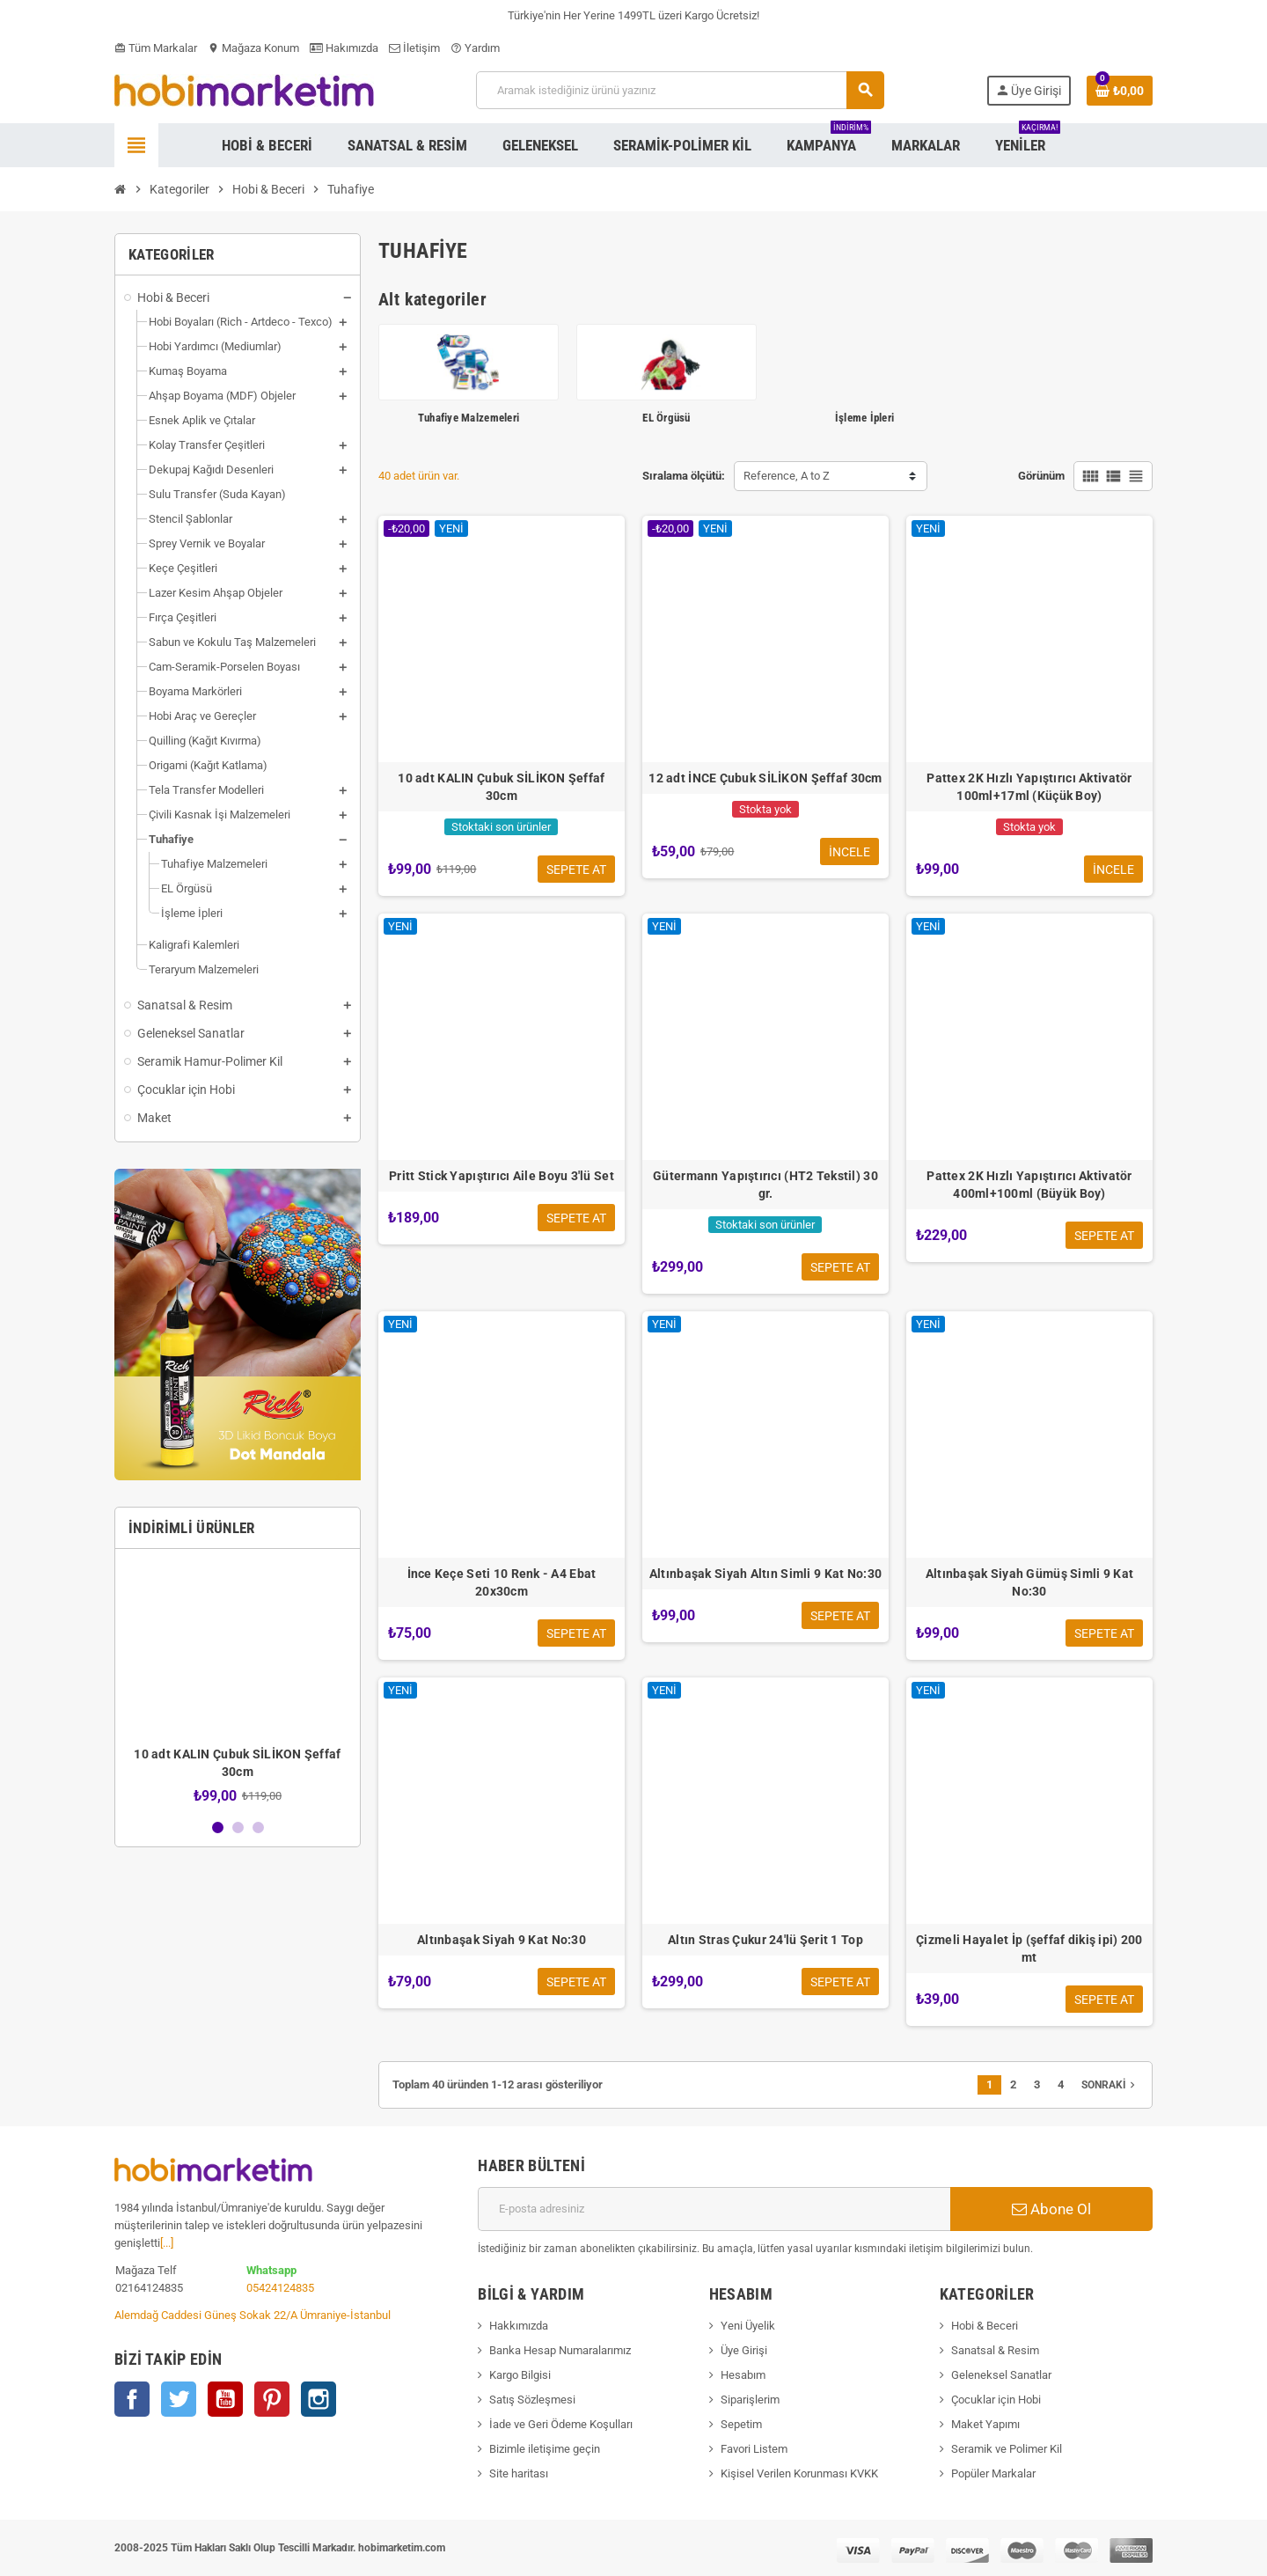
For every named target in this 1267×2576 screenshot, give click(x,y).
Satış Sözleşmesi (532, 2399)
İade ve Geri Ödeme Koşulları (561, 2424)
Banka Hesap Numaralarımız (560, 2350)
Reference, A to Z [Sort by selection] (786, 475)
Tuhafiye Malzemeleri (468, 417)
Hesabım (743, 2375)
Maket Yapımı (985, 2424)
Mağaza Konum (253, 48)
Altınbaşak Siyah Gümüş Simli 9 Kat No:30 (1030, 1582)
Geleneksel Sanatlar (1001, 2375)
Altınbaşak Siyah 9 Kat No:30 (501, 1940)
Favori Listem (754, 2448)
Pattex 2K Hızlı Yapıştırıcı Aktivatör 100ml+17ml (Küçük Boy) (1029, 787)
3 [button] (258, 1827)
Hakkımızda (518, 2325)
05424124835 (280, 2287)
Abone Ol (1051, 2209)
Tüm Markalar (155, 48)
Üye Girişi (744, 2350)
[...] (166, 2242)
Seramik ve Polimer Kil (1006, 2448)
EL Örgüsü (666, 417)
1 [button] (217, 1827)
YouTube (225, 2399)
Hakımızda (344, 48)
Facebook (132, 2399)
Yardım (475, 48)
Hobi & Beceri (984, 2325)
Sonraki (1110, 2085)
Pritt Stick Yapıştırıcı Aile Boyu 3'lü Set (501, 1176)
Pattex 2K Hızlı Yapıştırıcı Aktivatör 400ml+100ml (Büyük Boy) (1029, 1184)
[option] (237, 1683)
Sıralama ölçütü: (683, 475)
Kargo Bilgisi (520, 2375)
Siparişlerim (750, 2399)
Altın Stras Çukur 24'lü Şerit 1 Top (765, 1940)
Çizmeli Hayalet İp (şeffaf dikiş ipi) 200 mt (1029, 1948)
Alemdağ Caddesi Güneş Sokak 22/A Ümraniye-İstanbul (252, 2315)
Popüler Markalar (993, 2473)
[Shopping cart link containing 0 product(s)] (1120, 91)
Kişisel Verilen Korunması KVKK (799, 2473)
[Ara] (679, 90)
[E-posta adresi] (714, 2209)
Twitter (178, 2399)
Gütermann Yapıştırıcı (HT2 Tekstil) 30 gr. (765, 1184)
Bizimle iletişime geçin (544, 2448)
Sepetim (741, 2424)
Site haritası (518, 2473)
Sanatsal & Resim (995, 2350)
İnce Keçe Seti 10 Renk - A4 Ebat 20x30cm (502, 1582)
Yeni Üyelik (748, 2325)
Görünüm (1041, 475)
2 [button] (238, 1827)
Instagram (318, 2399)
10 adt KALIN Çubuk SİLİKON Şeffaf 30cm (501, 787)
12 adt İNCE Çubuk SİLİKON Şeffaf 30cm (765, 778)
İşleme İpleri (864, 417)
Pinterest (271, 2399)
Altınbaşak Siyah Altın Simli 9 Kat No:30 (765, 1574)
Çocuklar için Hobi (996, 2399)
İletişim (414, 48)
